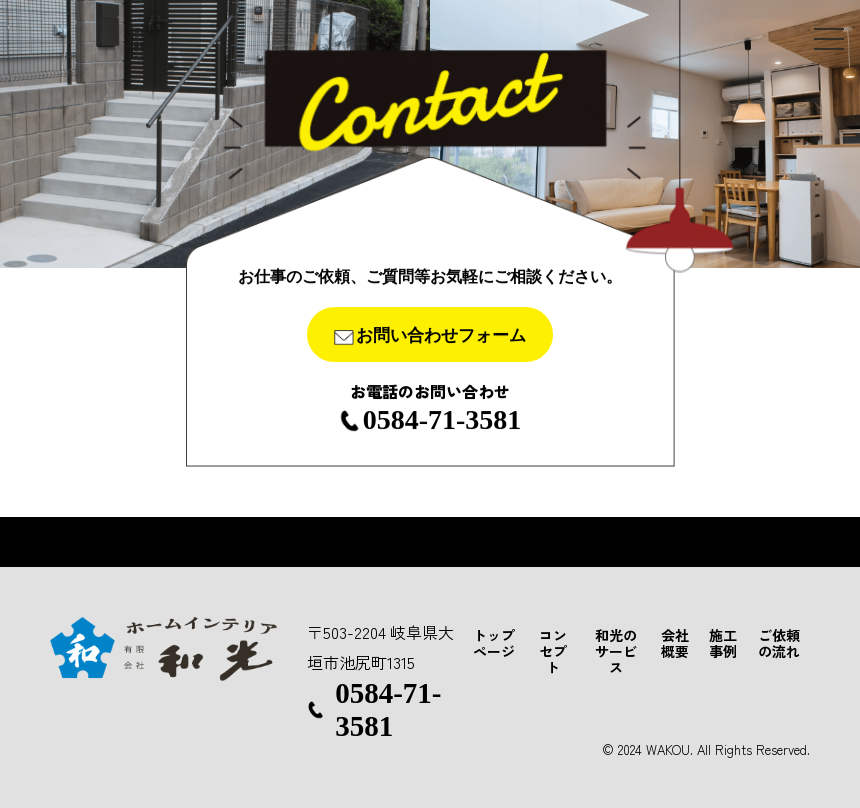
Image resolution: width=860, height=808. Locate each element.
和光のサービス (616, 651)
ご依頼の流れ (779, 643)
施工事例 (723, 643)
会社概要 (675, 643)
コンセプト (553, 651)
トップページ (494, 643)
